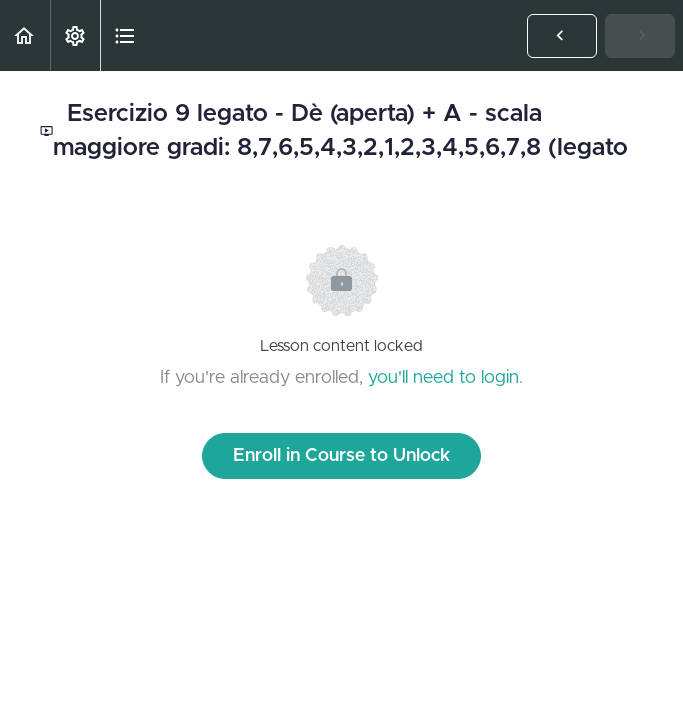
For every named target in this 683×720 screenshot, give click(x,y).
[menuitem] (75, 35)
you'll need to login (443, 378)
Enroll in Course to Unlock (341, 456)
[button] (25, 35)
